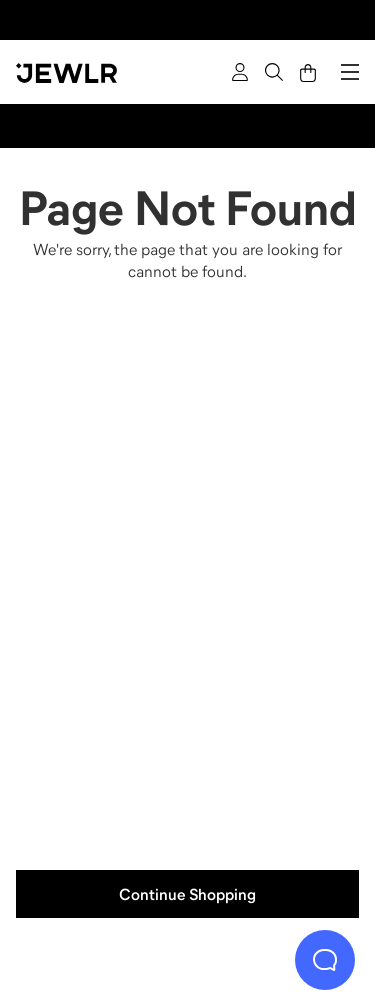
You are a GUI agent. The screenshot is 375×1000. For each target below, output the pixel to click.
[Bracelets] (276, 710)
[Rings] (100, 442)
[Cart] (308, 72)
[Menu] (350, 72)
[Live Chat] (325, 960)
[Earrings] (100, 710)
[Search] (274, 72)
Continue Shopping (187, 894)
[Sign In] (240, 72)
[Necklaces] (276, 442)
